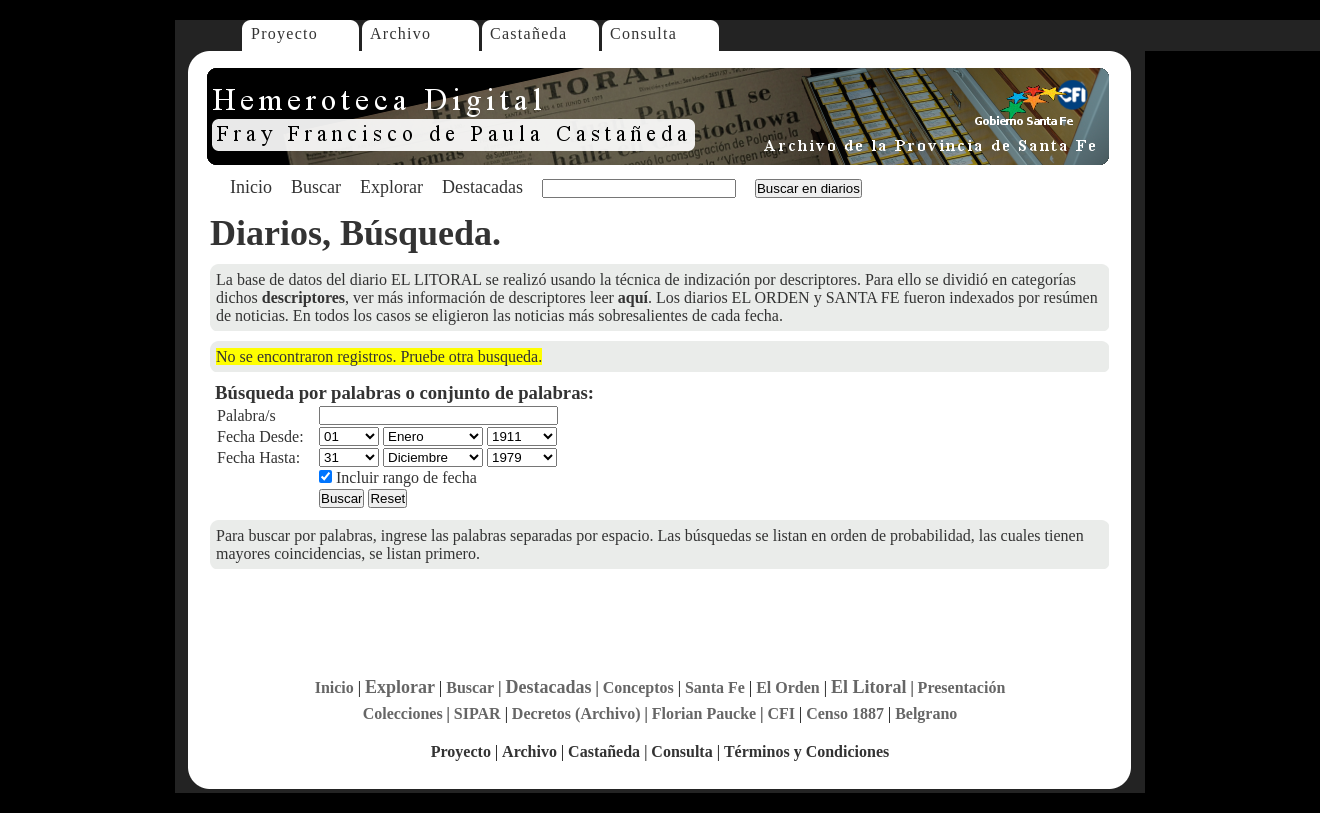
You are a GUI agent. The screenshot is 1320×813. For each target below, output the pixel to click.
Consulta (643, 33)
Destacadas (482, 187)
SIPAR (477, 713)
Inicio (251, 187)
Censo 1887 (845, 713)
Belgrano (926, 713)
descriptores (303, 297)
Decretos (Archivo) (576, 713)
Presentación (962, 687)
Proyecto (284, 33)
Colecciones (403, 713)
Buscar (316, 187)
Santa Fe (715, 687)
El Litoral (869, 687)
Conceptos (638, 687)
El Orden (788, 687)
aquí (633, 297)
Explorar (391, 187)
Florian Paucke (704, 713)
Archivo (400, 33)
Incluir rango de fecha (398, 477)
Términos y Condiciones (806, 751)
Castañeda (528, 33)
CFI (781, 713)
